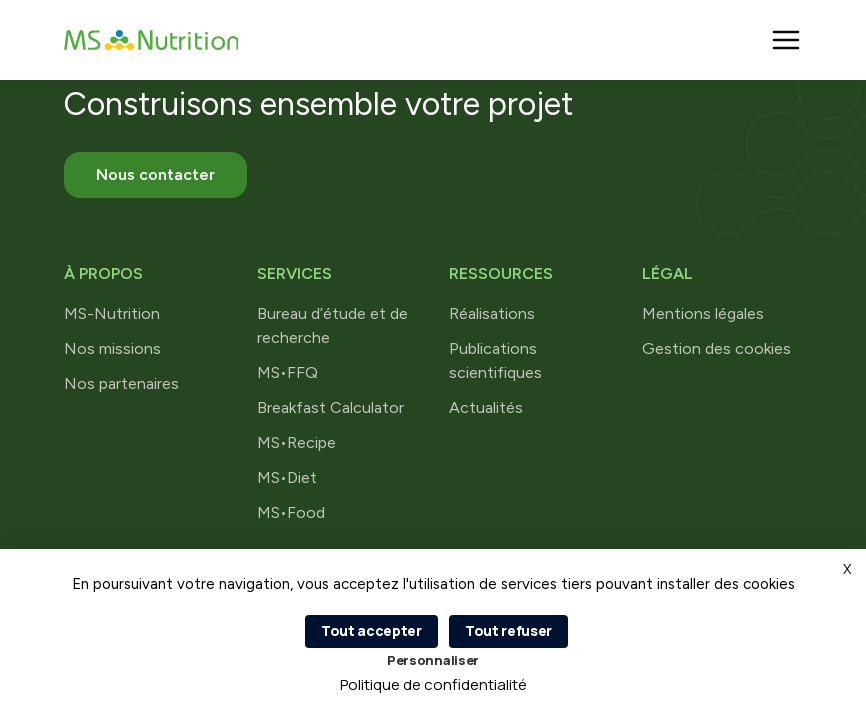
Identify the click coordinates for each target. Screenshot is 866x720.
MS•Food (291, 512)
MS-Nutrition (112, 313)
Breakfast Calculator (330, 407)
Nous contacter (155, 174)
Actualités (486, 407)
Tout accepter (371, 630)
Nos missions (112, 348)
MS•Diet (287, 477)
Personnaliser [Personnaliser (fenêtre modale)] (433, 660)
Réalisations (492, 313)
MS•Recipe (296, 442)
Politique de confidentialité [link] (433, 684)
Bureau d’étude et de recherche (332, 325)
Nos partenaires (121, 383)
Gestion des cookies (716, 348)
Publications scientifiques (495, 360)
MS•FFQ (287, 372)
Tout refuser (508, 630)
